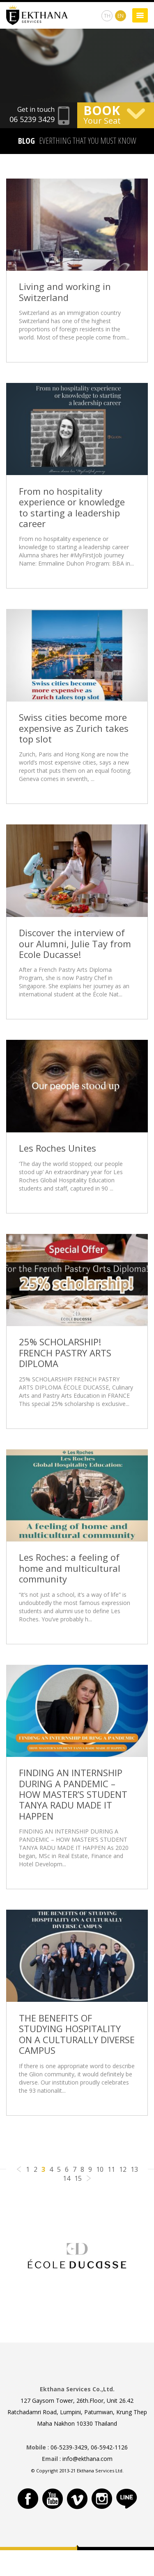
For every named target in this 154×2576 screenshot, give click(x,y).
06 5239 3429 (32, 119)
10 (99, 2169)
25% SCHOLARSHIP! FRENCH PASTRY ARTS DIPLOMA (65, 1352)
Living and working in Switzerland (65, 292)
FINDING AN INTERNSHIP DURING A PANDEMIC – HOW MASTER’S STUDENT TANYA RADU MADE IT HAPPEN (73, 1794)
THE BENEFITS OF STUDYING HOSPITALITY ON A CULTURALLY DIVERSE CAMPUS (77, 2034)
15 (78, 2178)
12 (122, 2169)
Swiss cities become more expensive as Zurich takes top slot (74, 728)
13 (134, 2169)
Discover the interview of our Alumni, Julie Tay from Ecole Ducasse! (75, 943)
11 (111, 2169)
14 (66, 2178)
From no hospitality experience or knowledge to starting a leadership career (72, 507)
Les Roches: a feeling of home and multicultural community (69, 1568)
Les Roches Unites (57, 1148)
